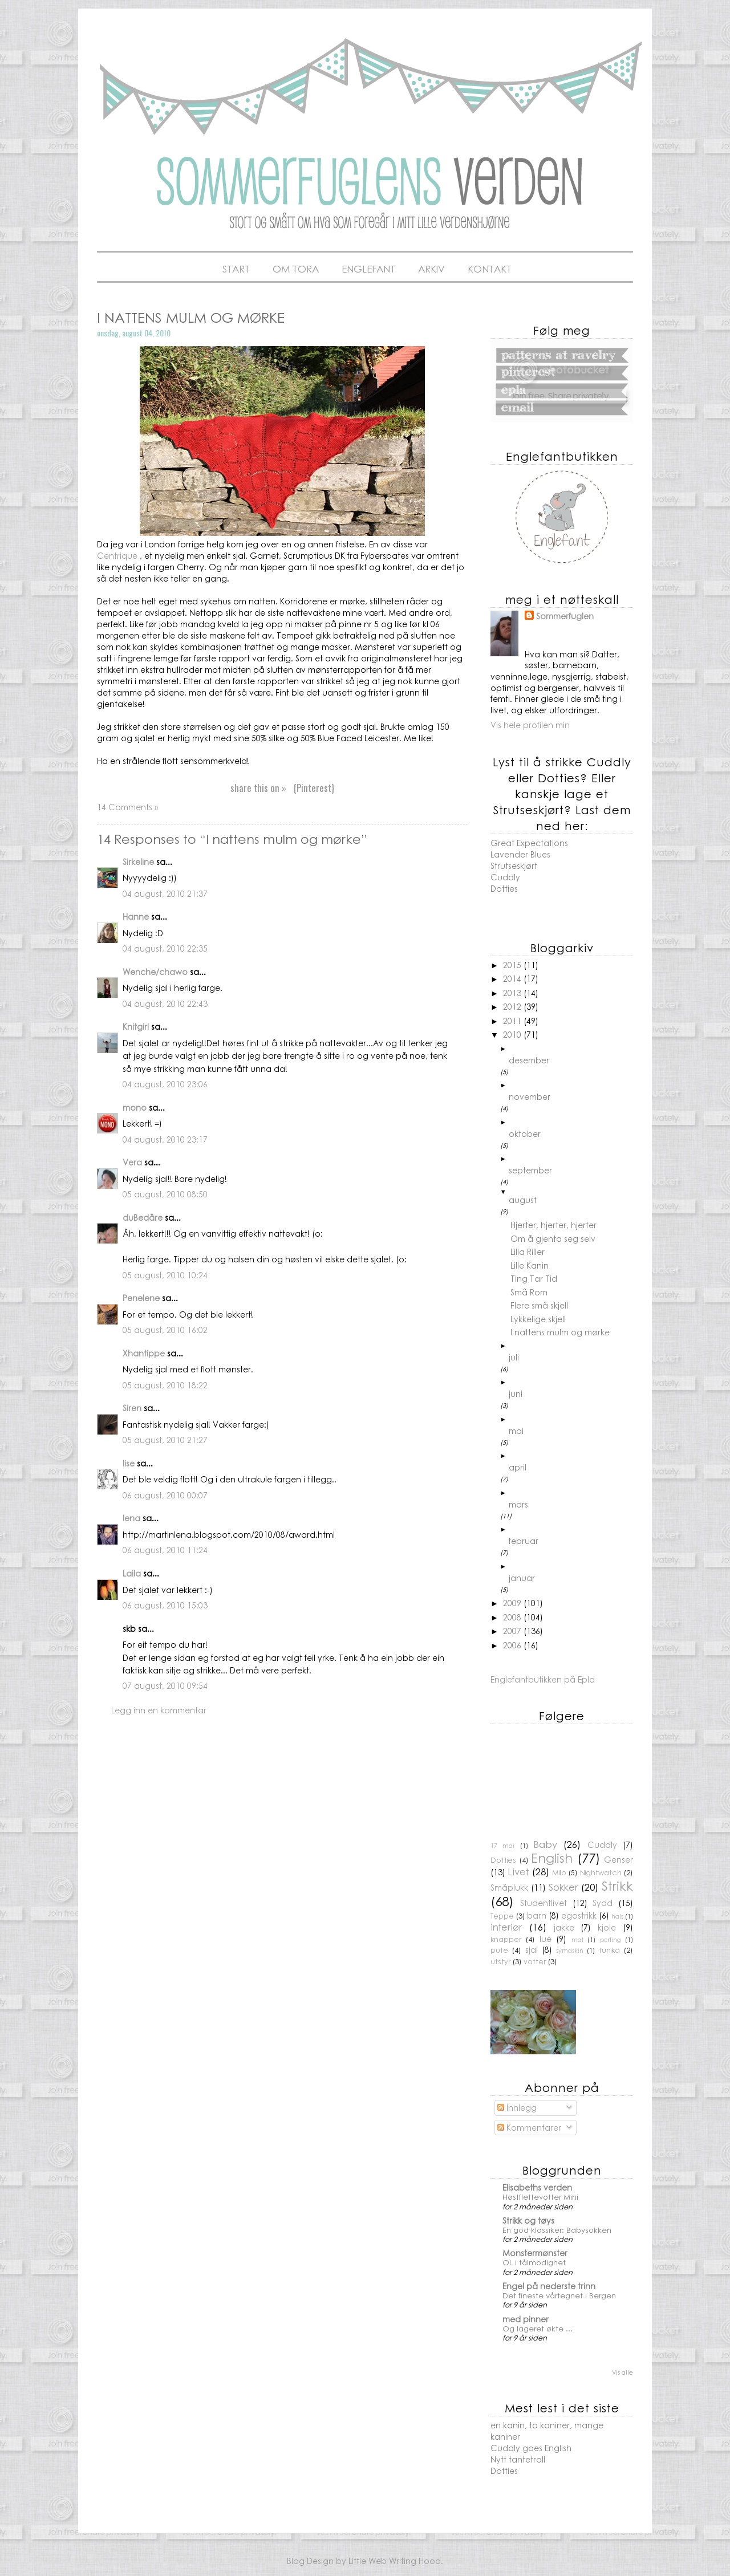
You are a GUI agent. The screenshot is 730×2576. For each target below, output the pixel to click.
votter (535, 1961)
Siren (132, 1407)
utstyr (500, 1961)
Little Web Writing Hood (394, 2560)
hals (617, 1915)
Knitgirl (136, 1026)
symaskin (569, 1950)
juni (515, 1393)
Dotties (504, 888)
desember (529, 1060)
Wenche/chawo (155, 971)
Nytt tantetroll (517, 2459)
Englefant (368, 268)
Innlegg (517, 2107)
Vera (132, 1162)
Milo (559, 1872)
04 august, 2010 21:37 (165, 893)
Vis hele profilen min (530, 724)
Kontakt (490, 268)
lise (129, 1463)
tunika (609, 1950)
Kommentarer (529, 2127)
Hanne (136, 916)
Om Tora (296, 268)
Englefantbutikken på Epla (542, 1679)
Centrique (117, 555)
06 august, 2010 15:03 (165, 1605)
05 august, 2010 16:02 (165, 1329)
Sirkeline (138, 861)
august (523, 1199)
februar (523, 1540)
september (530, 1170)
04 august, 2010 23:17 (165, 1139)
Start (236, 268)
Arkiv (431, 268)
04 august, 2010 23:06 (165, 1084)
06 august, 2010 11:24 (165, 1549)
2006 (513, 1645)
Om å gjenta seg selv (552, 1238)
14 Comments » (127, 806)
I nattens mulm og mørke (560, 1332)
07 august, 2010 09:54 (165, 1685)
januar (522, 1577)
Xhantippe (144, 1353)
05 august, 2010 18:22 (165, 1385)
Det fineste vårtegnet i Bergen (559, 2295)
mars (518, 1504)
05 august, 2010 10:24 (165, 1275)
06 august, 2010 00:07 (165, 1495)
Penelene (141, 1297)
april (517, 1467)
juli (514, 1357)
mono (135, 1107)
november (529, 1096)
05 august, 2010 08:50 (165, 1194)
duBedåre (143, 1217)
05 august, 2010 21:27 (165, 1439)
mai (516, 1430)
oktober (525, 1133)
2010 (513, 1034)
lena (131, 1517)
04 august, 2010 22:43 (165, 1003)
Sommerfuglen (565, 616)
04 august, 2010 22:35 (165, 948)
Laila (132, 1573)
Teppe (502, 1916)
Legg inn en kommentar (158, 1710)
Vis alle (622, 2372)
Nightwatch (601, 1872)
